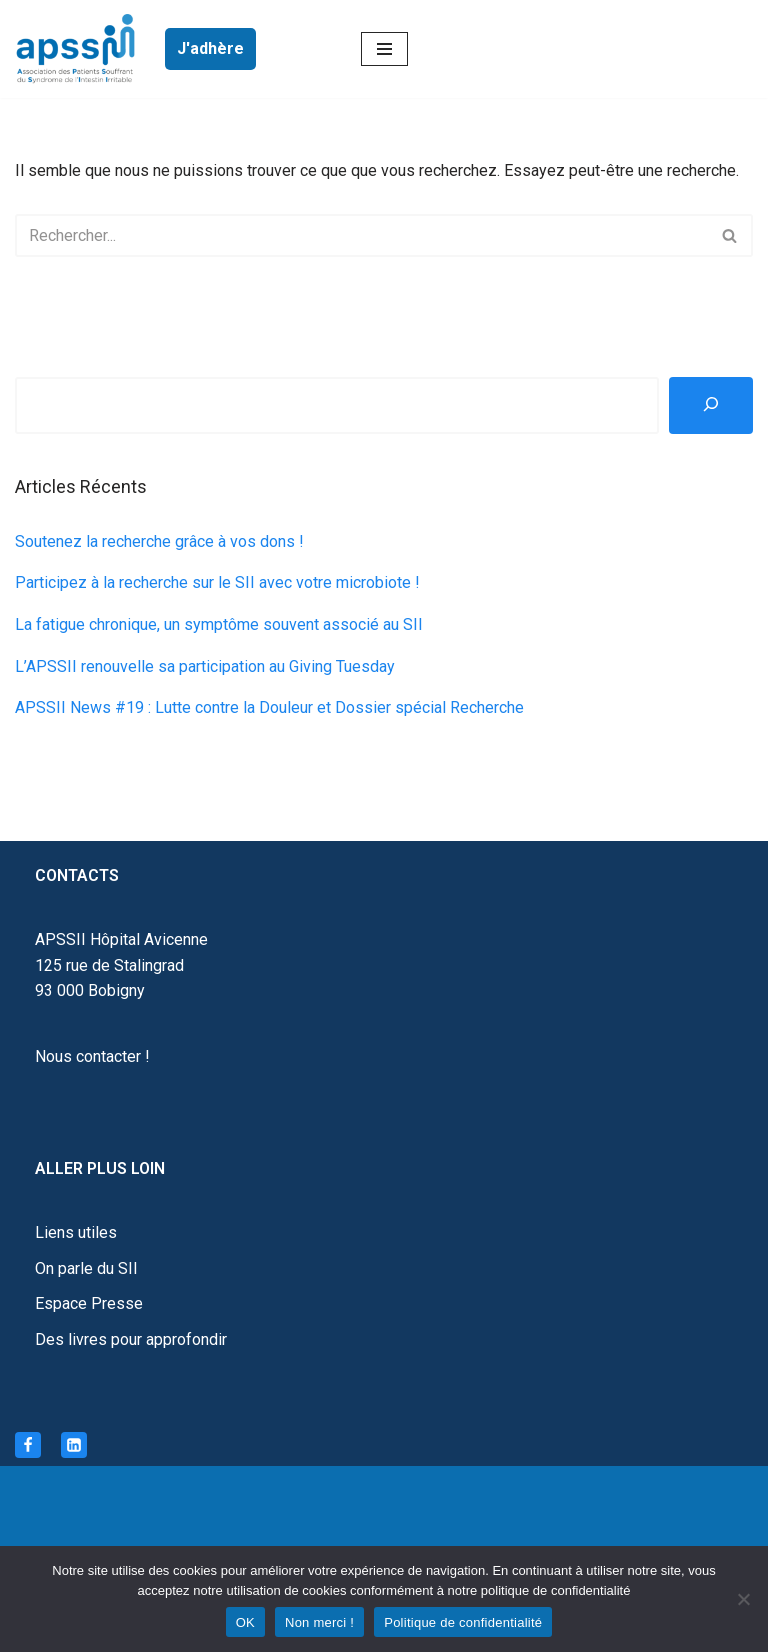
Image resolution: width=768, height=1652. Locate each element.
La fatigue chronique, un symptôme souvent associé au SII (219, 624)
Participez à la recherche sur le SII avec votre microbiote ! (217, 582)
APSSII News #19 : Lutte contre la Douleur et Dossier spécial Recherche (269, 707)
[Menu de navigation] (384, 49)
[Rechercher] (361, 235)
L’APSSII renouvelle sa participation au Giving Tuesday (205, 666)
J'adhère (210, 48)
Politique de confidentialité (463, 1622)
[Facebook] (28, 1445)
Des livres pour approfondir (131, 1339)
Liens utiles (76, 1232)
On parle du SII (86, 1268)
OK (245, 1622)
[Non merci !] (743, 1599)
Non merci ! (319, 1622)
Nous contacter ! (92, 1056)
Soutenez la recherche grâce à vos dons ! (159, 541)
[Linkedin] (74, 1445)
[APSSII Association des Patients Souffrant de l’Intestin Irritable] (80, 49)
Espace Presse (89, 1303)
